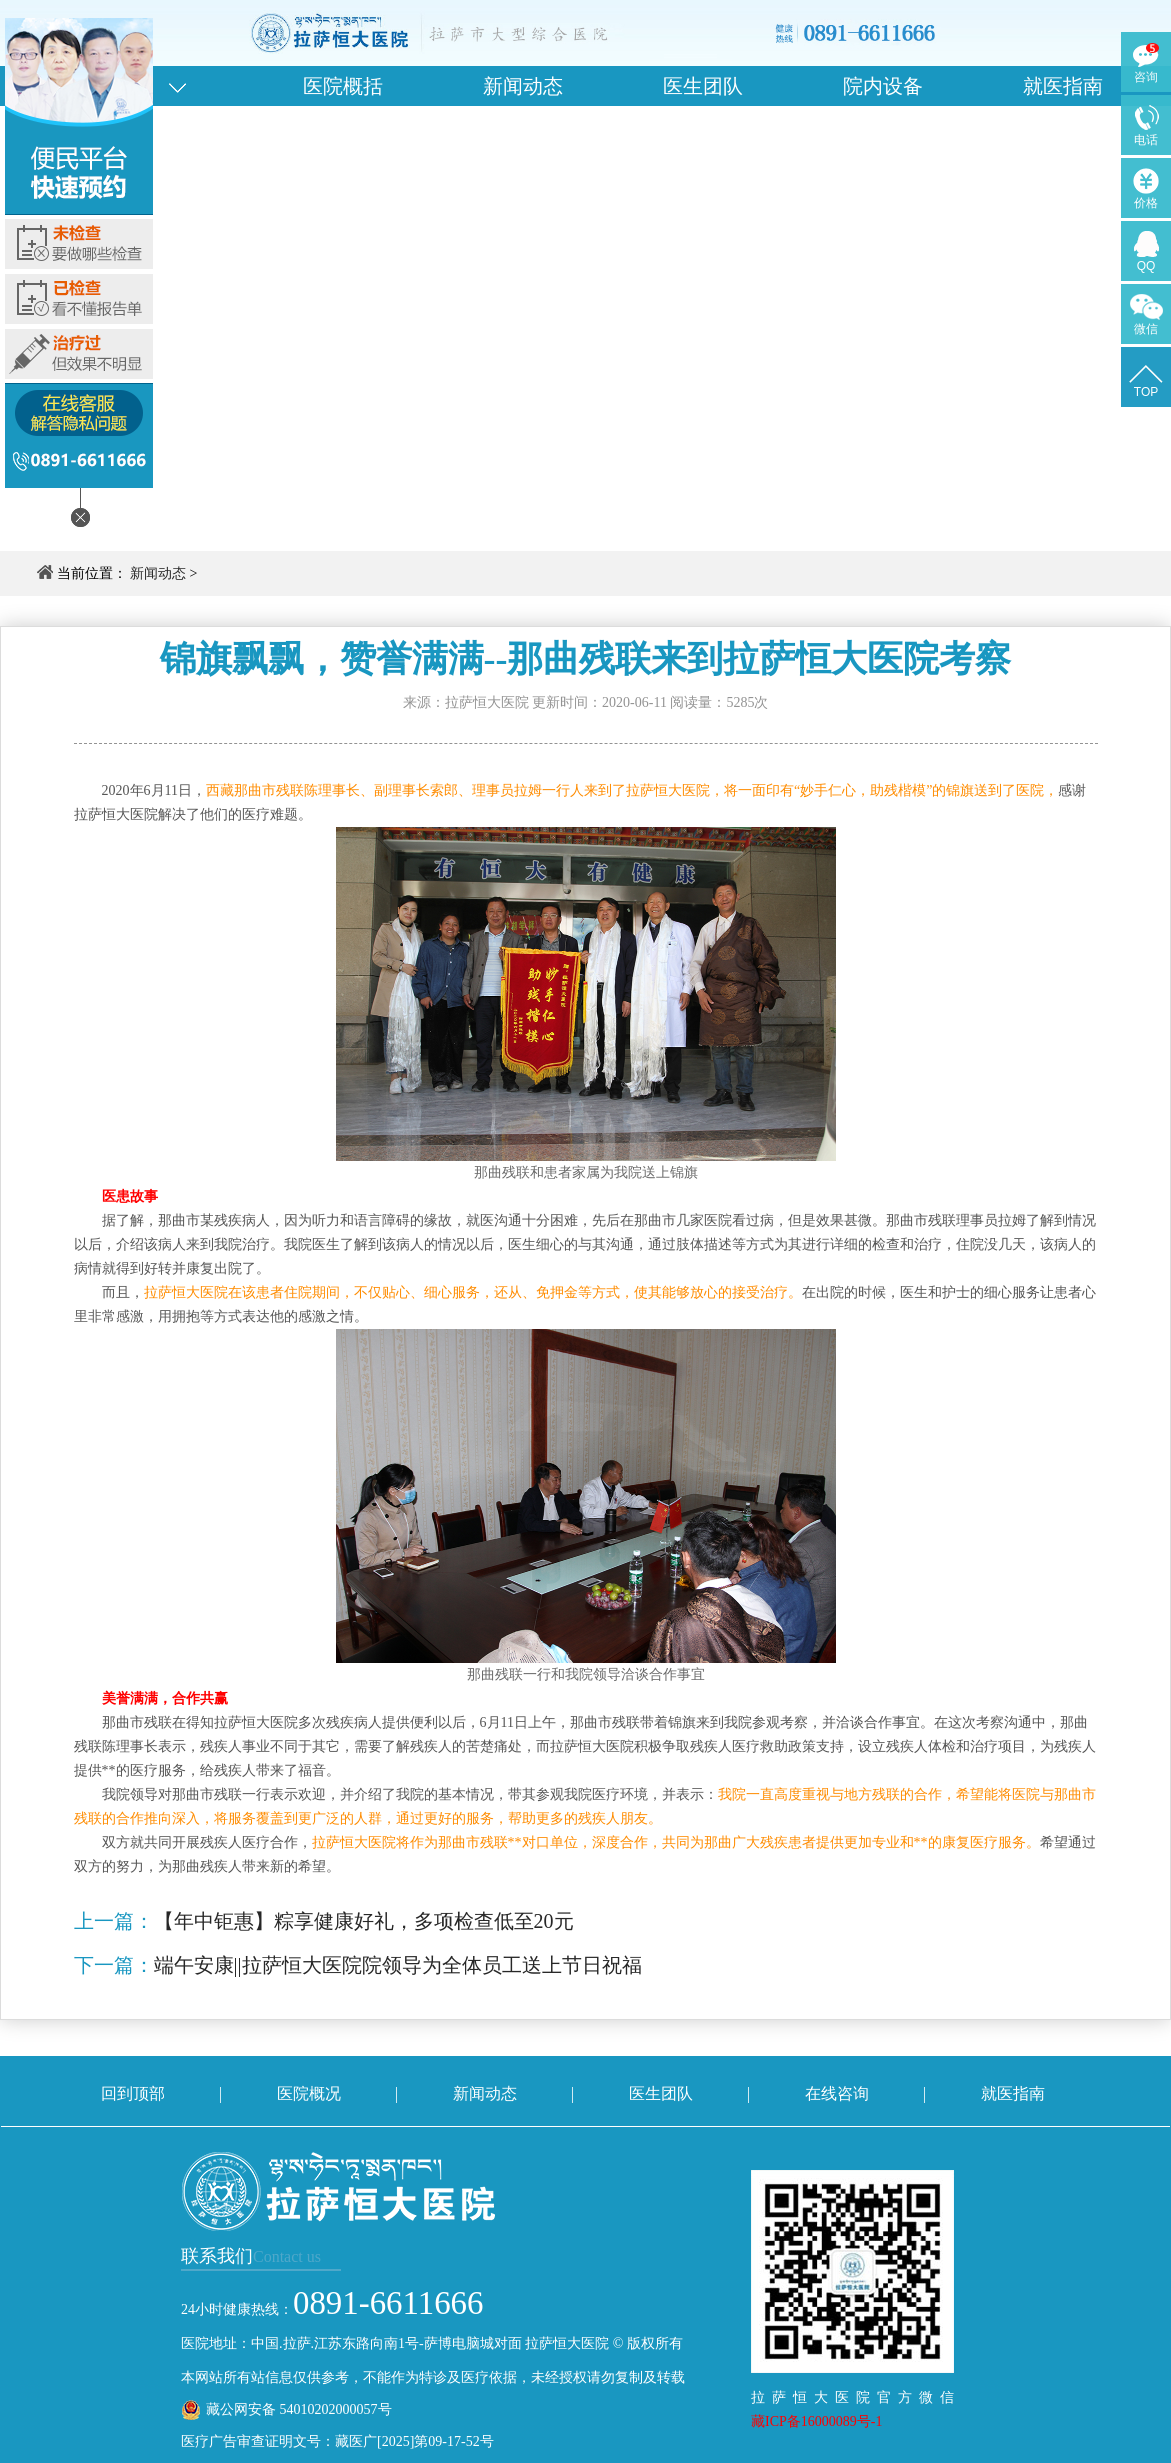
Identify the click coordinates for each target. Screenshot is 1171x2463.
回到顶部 (133, 2093)
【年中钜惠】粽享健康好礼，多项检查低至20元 (364, 1921)
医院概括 (343, 86)
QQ (1146, 266)
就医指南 (1063, 86)
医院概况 (309, 2093)
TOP (1146, 392)
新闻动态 (523, 86)
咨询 (1146, 77)
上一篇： (114, 1921)
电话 (1146, 140)
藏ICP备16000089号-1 (816, 2421)
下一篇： (114, 1965)
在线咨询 (837, 2093)
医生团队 (703, 86)
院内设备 (883, 86)
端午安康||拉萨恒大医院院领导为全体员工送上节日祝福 (398, 1965)
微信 (1146, 329)
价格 (1146, 203)
